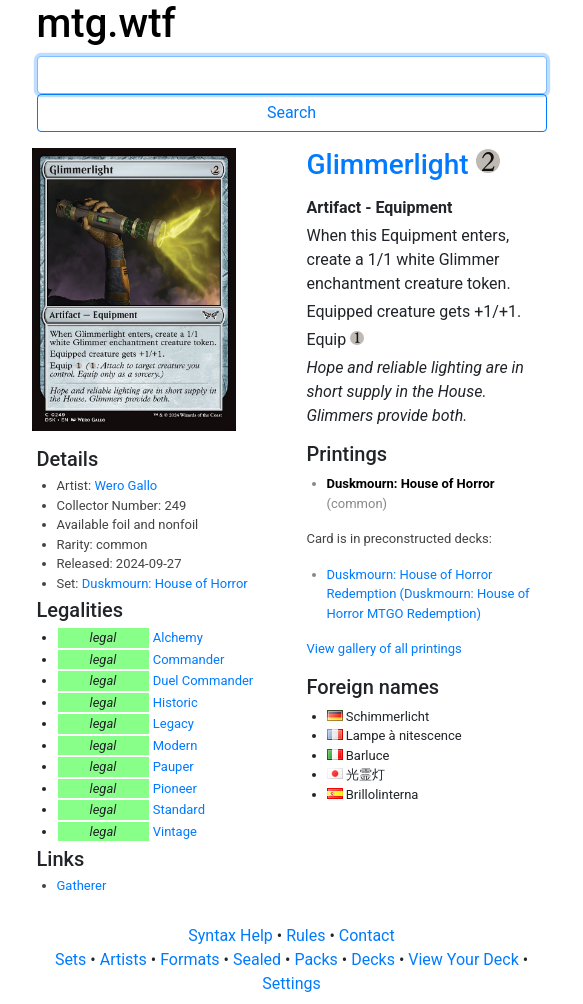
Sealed (259, 959)
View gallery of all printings (384, 648)
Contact (367, 935)
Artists (125, 959)
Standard (179, 809)
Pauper (173, 766)
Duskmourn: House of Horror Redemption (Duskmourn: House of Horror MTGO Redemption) (428, 594)
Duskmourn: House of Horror (165, 583)
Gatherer (82, 885)
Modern (175, 745)
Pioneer (175, 788)
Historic (175, 702)
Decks (375, 959)
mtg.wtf (106, 23)
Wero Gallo (125, 485)
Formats (191, 959)
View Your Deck (465, 959)
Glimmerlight (391, 164)
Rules (307, 935)
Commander (189, 659)
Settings (291, 983)
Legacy (173, 723)
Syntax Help (232, 935)
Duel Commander (203, 680)
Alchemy (178, 637)
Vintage (175, 831)
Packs (317, 959)
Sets (72, 959)
